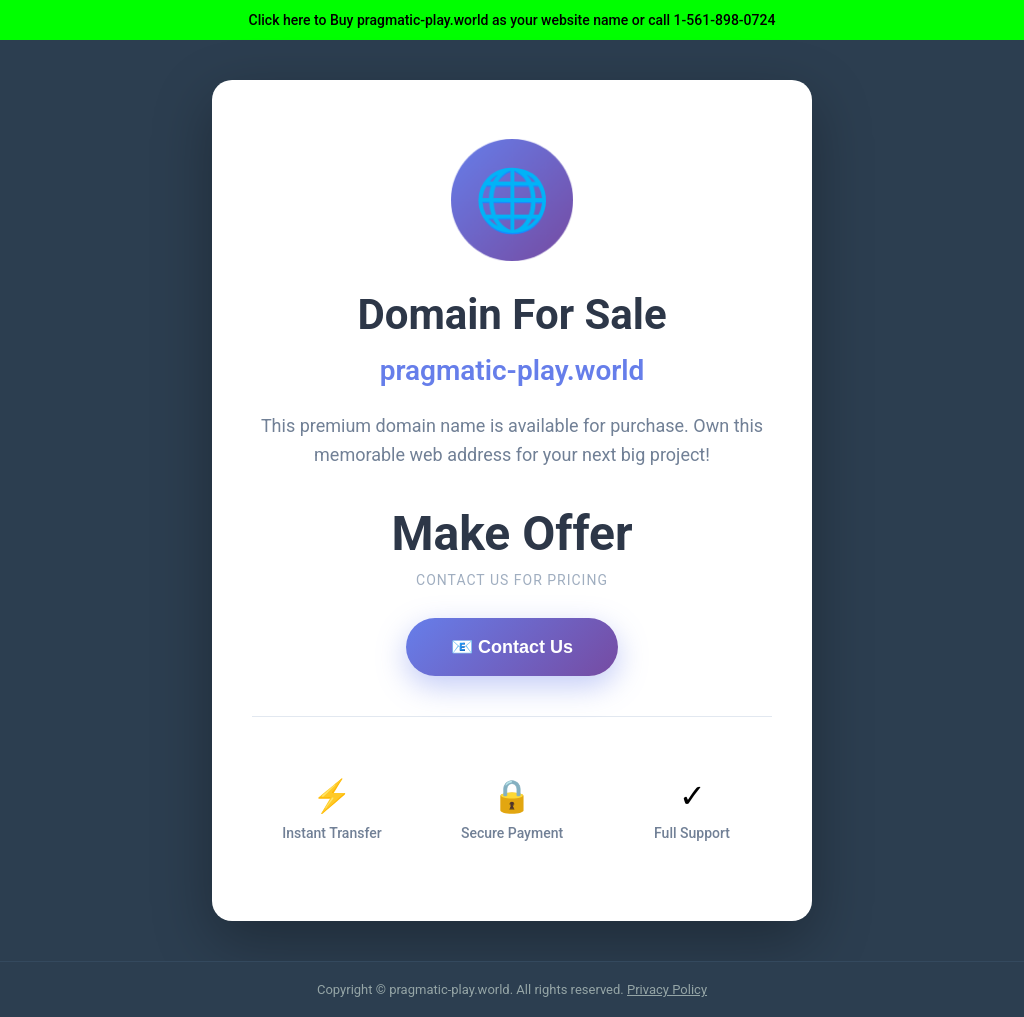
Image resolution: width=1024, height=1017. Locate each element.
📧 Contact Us (512, 647)
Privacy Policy (667, 989)
